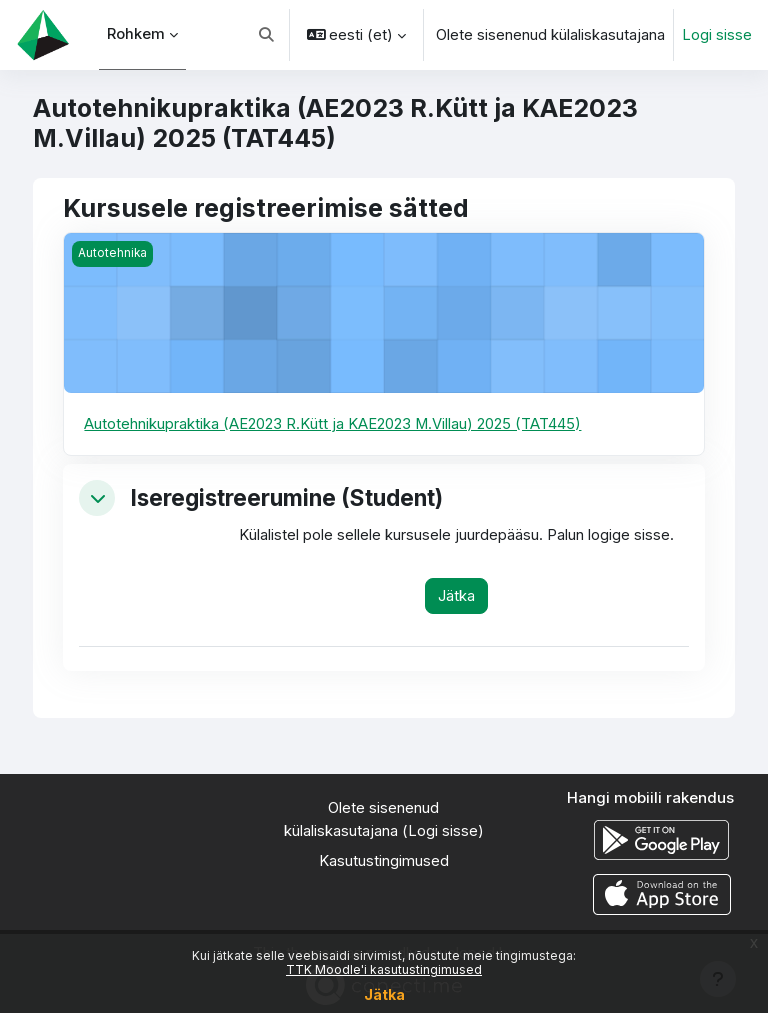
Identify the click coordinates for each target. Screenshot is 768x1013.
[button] (266, 35)
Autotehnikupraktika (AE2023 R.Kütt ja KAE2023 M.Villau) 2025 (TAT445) (332, 424)
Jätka (384, 994)
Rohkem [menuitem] (138, 34)
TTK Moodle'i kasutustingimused (384, 969)
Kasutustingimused (384, 861)
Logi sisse (717, 35)
